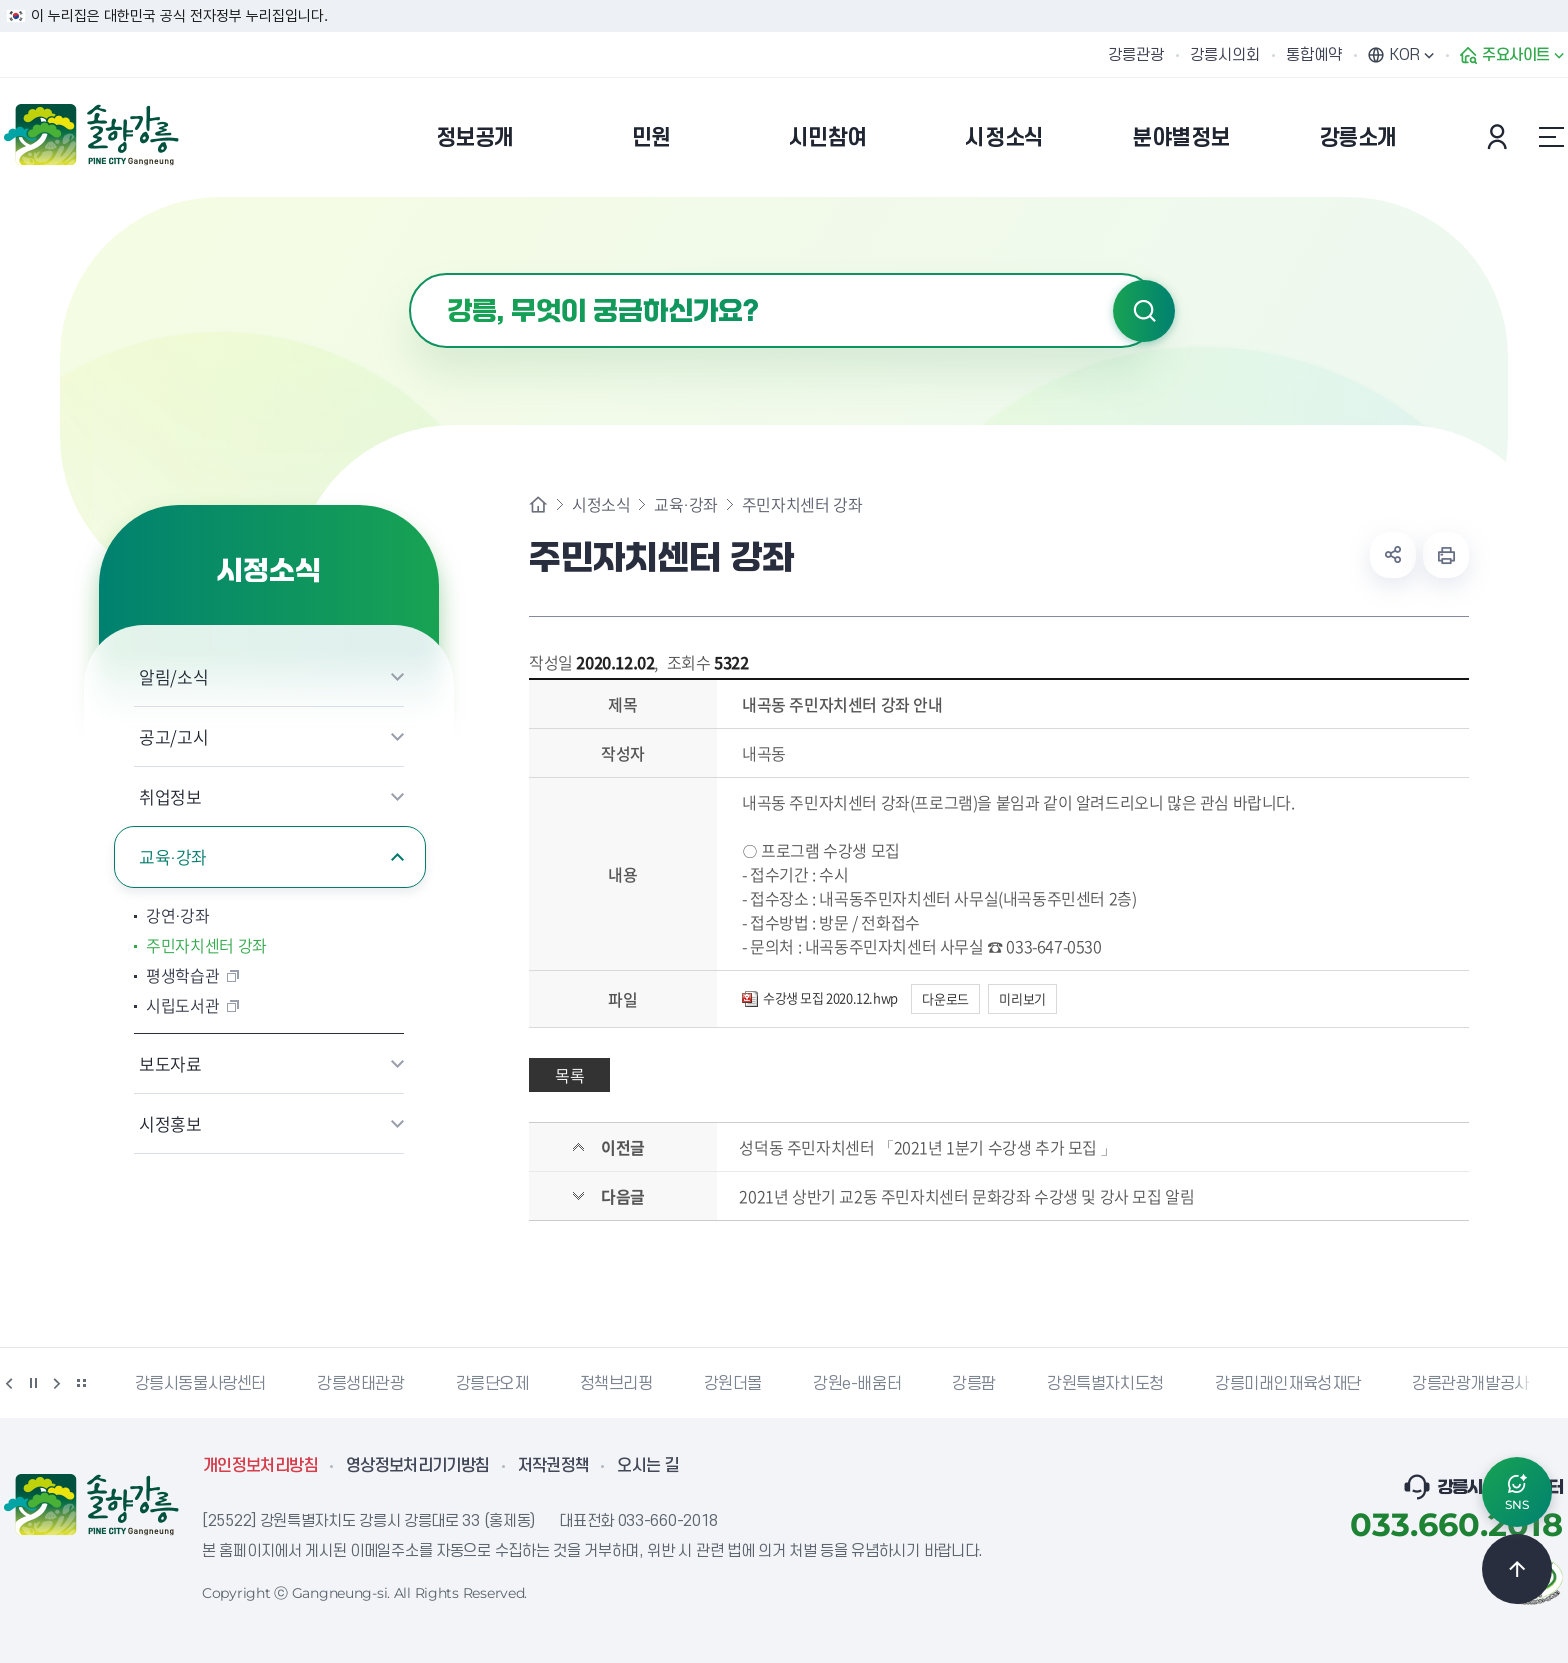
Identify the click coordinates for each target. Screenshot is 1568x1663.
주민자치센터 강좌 (206, 945)
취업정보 (170, 796)
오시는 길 (648, 1466)
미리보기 (1022, 998)
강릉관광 (1136, 55)
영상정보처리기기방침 (418, 1466)
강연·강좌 (178, 915)
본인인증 (1500, 137)
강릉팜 (974, 1384)
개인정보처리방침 (260, 1466)
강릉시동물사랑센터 (200, 1384)
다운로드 (945, 998)
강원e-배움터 (857, 1384)
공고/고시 (173, 736)
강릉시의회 (1225, 55)
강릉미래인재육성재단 (1288, 1384)
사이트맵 (1551, 137)
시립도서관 (182, 1005)
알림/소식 (173, 676)
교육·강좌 (173, 856)
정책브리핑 (616, 1384)
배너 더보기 (81, 1383)
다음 (57, 1383)
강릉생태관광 (361, 1384)
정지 (33, 1383)
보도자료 (170, 1063)
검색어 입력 (409, 273)
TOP (1517, 1569)
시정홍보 (170, 1123)
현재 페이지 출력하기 (1446, 555)
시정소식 (601, 504)
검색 (1144, 311)
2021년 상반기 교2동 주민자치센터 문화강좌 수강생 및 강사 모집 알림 (966, 1196)
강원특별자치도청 (1105, 1384)
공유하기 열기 (1393, 555)
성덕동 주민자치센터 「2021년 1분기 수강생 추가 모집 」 (927, 1147)
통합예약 (1314, 55)
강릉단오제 (492, 1384)
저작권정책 (554, 1466)
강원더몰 (733, 1384)
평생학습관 (182, 975)
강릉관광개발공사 (1470, 1384)
